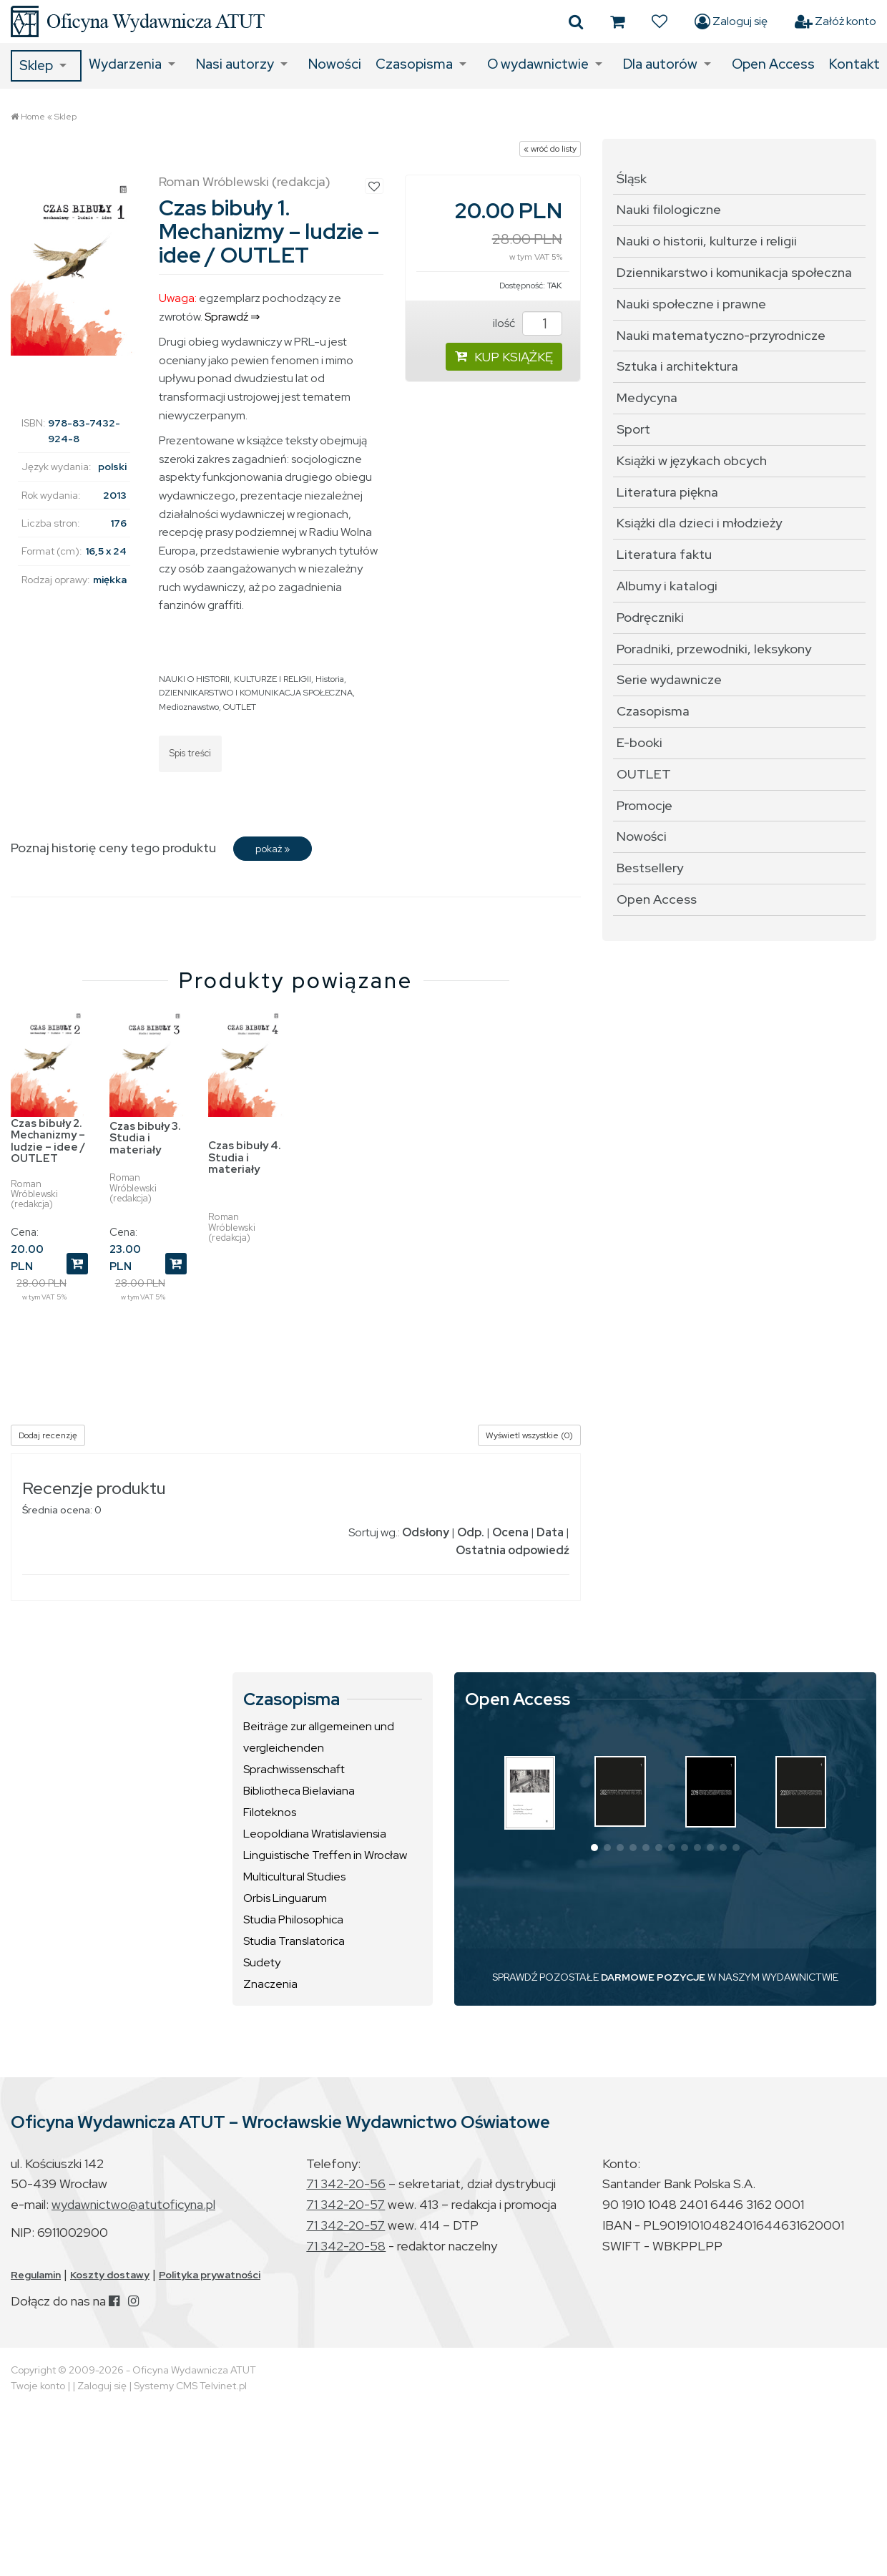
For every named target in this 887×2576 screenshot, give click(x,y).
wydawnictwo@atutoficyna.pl (133, 2204)
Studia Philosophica (293, 1919)
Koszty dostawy (110, 2274)
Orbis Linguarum (285, 1898)
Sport (633, 429)
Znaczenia (270, 1983)
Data (550, 1532)
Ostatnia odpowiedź (512, 1550)
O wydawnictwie (538, 64)
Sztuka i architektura (677, 366)
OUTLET (239, 707)
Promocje (644, 805)
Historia (329, 679)
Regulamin (36, 2274)
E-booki (639, 742)
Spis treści (190, 753)
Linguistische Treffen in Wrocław (325, 1855)
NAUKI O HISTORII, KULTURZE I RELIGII (235, 679)
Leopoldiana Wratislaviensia (314, 1833)
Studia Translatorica (294, 1940)
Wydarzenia (125, 64)
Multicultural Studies (294, 1876)
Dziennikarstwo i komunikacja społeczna (734, 272)
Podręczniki (650, 617)
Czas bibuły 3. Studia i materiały (145, 1138)
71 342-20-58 (346, 2246)
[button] (594, 1847)
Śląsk (632, 178)
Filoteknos (269, 1812)
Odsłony (425, 1532)
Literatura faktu (664, 554)
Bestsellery (650, 867)
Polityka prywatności (209, 2274)
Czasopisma (414, 64)
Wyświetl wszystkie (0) (529, 1435)
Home (33, 116)
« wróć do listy (550, 149)
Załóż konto (835, 21)
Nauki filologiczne (669, 209)
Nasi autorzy (235, 64)
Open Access (773, 64)
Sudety (261, 1962)
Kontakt (854, 64)
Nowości (334, 64)
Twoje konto (38, 2385)
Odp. (470, 1532)
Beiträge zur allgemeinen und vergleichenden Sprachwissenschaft (318, 1748)
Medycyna (647, 397)
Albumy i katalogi (667, 585)
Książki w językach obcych (692, 460)
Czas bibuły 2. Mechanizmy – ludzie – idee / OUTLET (48, 1141)
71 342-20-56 (346, 2183)
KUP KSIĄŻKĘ (504, 356)
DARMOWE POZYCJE (653, 1977)
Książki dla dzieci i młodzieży (699, 522)
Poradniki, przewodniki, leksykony (714, 648)
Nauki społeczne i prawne (691, 304)
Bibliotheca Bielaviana (299, 1790)
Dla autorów (660, 64)
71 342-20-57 (345, 2204)
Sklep (36, 65)
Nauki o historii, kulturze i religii (707, 241)
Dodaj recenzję (48, 1435)
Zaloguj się (731, 21)
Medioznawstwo (189, 707)
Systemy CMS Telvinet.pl (190, 2385)
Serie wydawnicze (669, 679)
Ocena (510, 1532)
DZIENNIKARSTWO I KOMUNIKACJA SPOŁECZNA (256, 692)
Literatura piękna (667, 492)
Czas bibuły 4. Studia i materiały (244, 1157)
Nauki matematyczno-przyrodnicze (721, 335)
